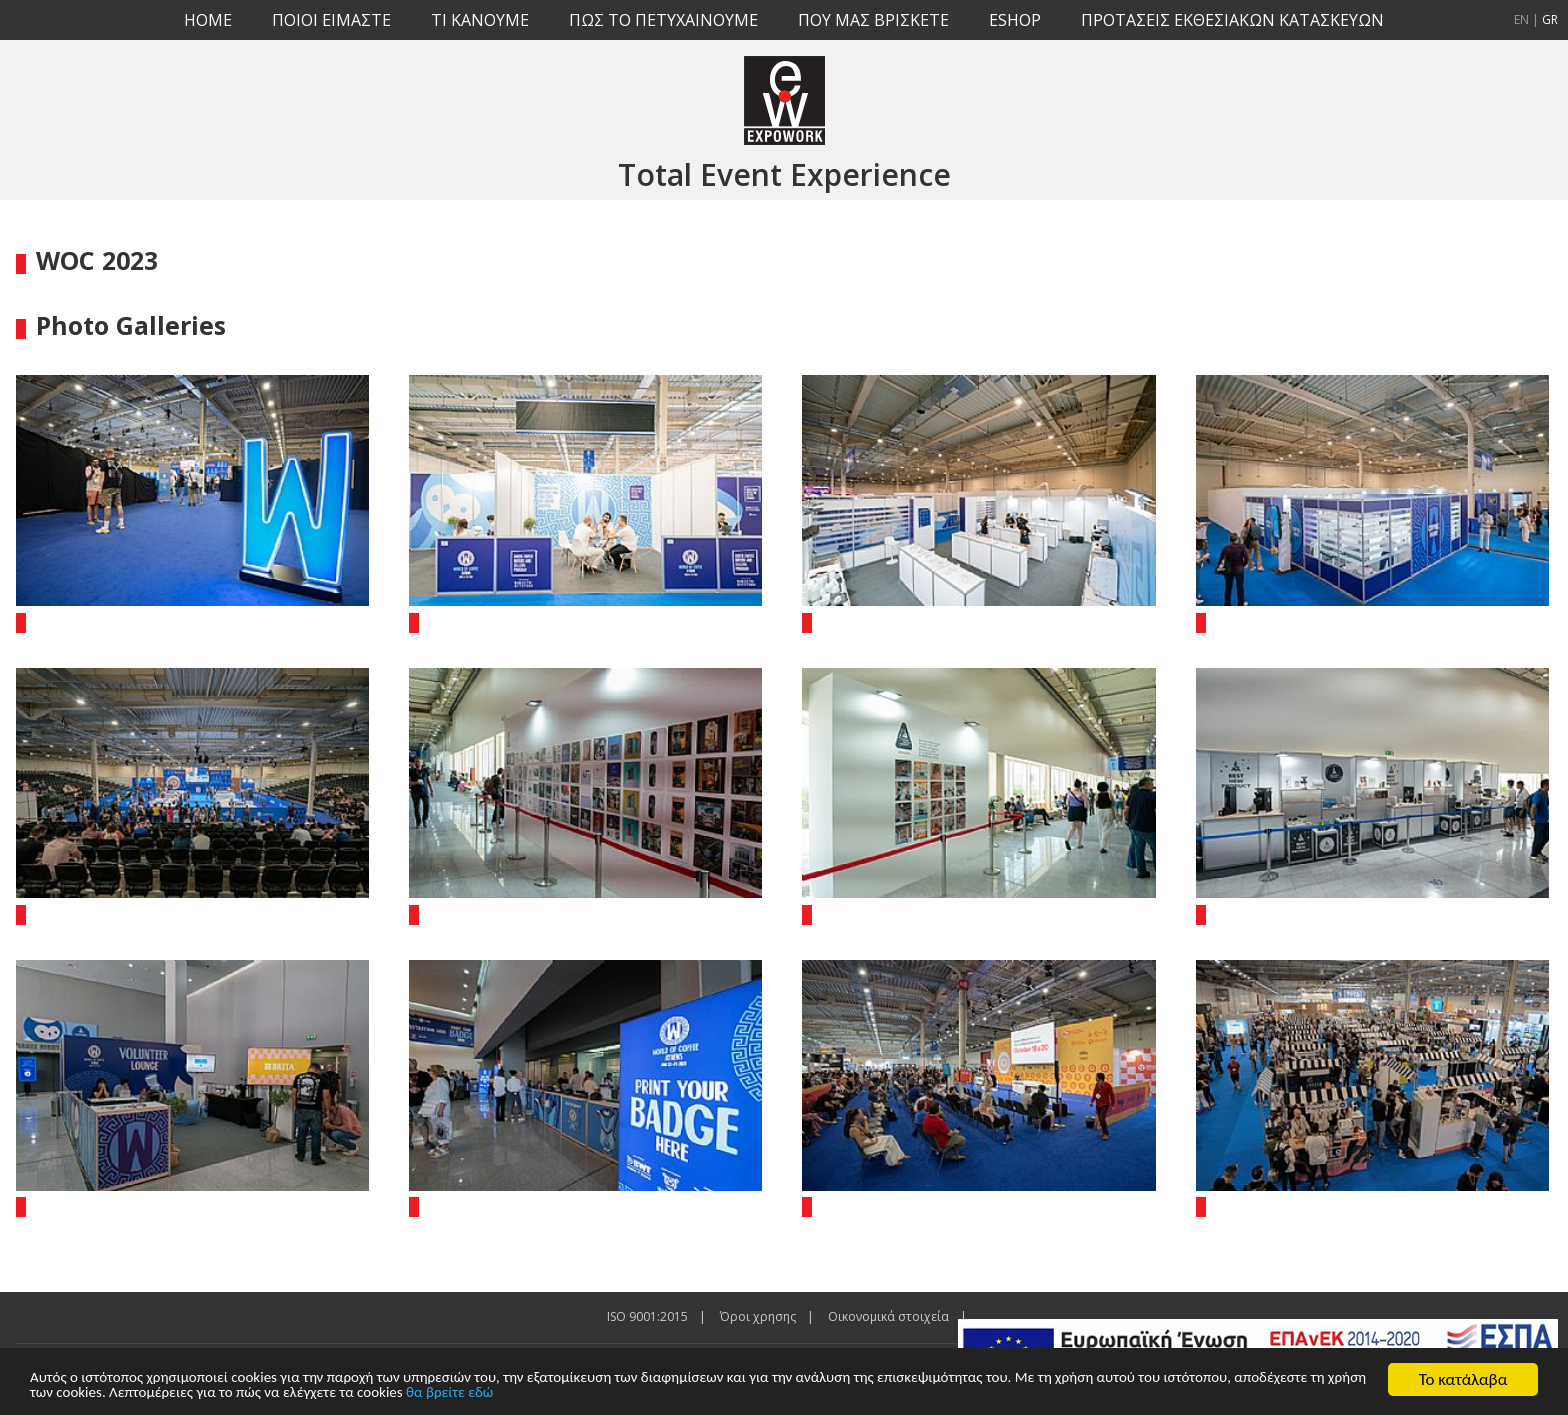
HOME (208, 20)
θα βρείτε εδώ (739, 1392)
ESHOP (1015, 20)
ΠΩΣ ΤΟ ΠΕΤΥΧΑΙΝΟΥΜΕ (663, 20)
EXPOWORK (784, 100)
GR (1550, 19)
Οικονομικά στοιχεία (888, 1316)
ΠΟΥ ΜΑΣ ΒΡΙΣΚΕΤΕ (873, 20)
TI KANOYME (480, 20)
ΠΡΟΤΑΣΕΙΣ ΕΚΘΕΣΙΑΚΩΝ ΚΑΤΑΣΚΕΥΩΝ (1232, 20)
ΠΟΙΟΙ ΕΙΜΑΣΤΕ (331, 20)
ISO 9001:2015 (647, 1316)
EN (1521, 19)
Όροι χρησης (758, 1316)
